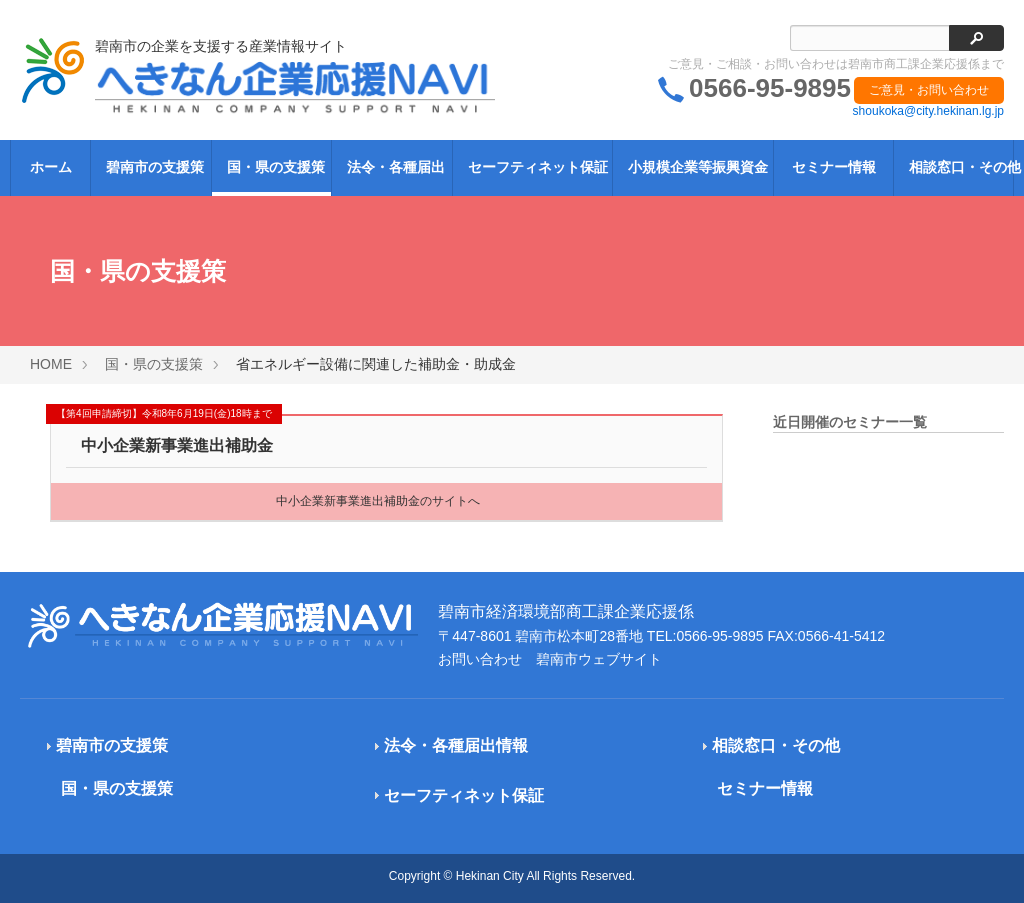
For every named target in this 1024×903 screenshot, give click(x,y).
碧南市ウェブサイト (599, 659)
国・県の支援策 (276, 167)
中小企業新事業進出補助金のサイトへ (378, 501)
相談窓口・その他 (960, 167)
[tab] (169, 746)
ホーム (51, 167)
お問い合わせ (480, 659)
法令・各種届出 (396, 167)
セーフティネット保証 (538, 167)
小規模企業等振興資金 (698, 167)
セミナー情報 (834, 167)
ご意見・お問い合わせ (929, 90)
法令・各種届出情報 (456, 745)
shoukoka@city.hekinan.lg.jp (928, 111)
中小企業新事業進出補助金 (177, 445)
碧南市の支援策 (155, 167)
